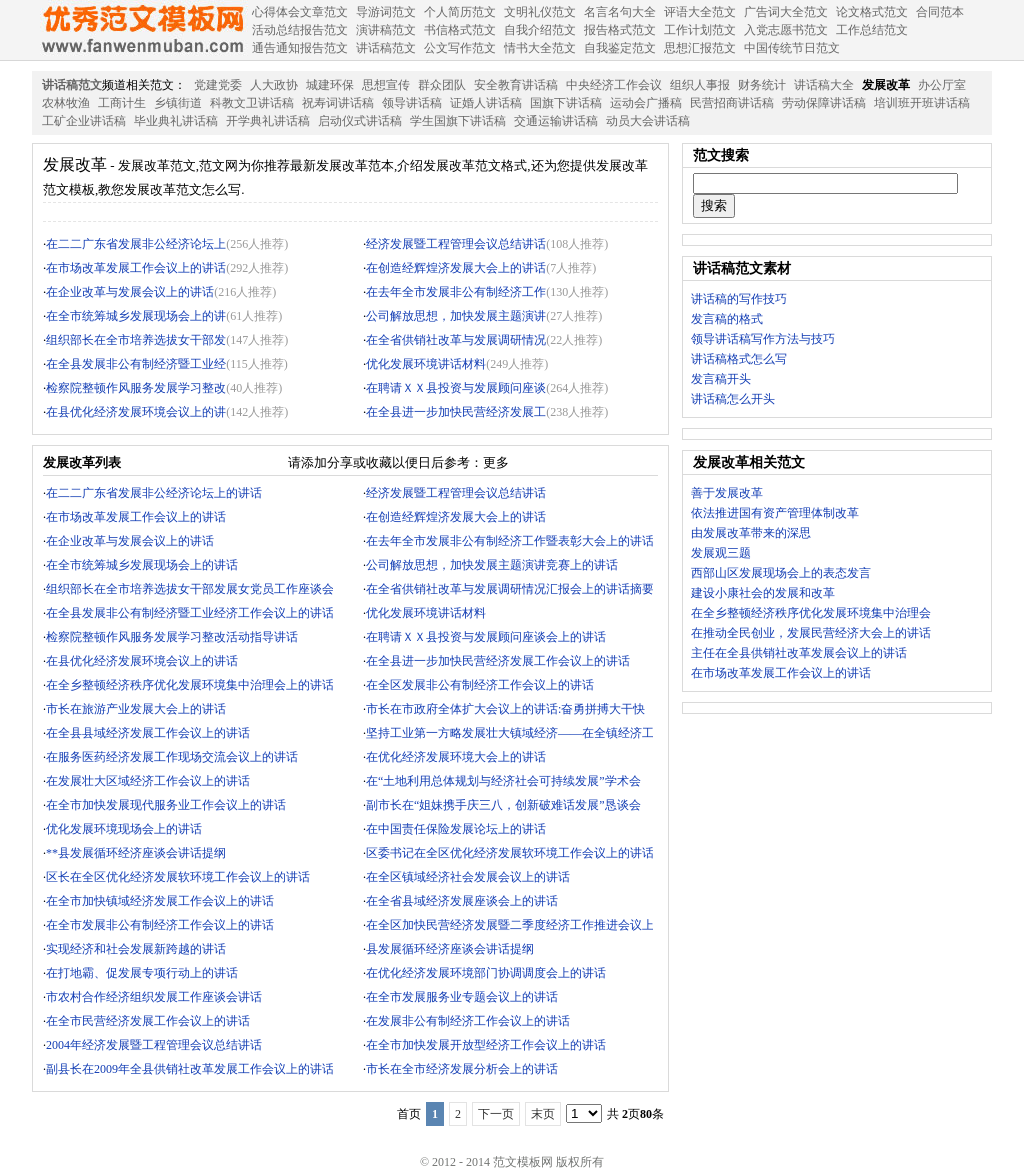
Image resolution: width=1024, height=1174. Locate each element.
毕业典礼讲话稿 (176, 121)
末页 (543, 1114)
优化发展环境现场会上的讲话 (124, 829)
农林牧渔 (66, 103)
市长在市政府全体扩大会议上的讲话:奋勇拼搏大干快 (505, 709)
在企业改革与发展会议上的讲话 (130, 292)
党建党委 (218, 85)
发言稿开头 (721, 379)
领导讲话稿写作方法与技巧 (763, 339)
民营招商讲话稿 (732, 103)
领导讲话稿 (412, 103)
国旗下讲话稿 (566, 103)
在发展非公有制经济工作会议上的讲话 (468, 1021)
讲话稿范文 (72, 85)
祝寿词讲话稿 (338, 103)
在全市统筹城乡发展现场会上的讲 (136, 316)
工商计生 (122, 103)
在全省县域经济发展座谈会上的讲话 (462, 901)
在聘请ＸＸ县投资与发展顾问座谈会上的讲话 (486, 637)
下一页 (496, 1114)
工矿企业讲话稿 (84, 121)
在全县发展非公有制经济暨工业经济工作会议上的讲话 (190, 613)
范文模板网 (142, 30)
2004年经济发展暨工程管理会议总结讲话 (154, 1045)
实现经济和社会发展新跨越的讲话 (136, 949)
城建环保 (330, 85)
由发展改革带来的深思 (751, 533)
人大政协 (274, 85)
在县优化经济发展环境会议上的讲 (136, 412)
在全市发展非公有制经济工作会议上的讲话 (160, 925)
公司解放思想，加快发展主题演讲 (456, 316)
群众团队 (442, 85)
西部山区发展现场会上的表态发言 (781, 573)
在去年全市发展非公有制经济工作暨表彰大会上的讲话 (510, 541)
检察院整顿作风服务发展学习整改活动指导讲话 (172, 637)
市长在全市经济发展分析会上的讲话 (462, 1069)
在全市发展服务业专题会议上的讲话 (462, 997)
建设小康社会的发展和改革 (763, 593)
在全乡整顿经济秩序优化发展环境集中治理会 (811, 613)
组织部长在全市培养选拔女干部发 (136, 340)
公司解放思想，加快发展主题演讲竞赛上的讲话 (492, 565)
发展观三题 (721, 553)
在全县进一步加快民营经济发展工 (456, 412)
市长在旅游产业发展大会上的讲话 (136, 709)
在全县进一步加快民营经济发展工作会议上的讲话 (498, 661)
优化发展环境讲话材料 (426, 364)
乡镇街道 (178, 103)
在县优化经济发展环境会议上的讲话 (142, 661)
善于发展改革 (727, 493)
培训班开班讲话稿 (922, 103)
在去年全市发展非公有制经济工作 (456, 292)
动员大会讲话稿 (648, 121)
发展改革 (886, 85)
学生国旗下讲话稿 (458, 121)
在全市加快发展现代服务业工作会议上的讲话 (166, 805)
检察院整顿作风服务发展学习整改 (136, 388)
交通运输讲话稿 (556, 121)
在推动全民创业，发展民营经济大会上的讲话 (811, 633)
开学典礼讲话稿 (268, 121)
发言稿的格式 (727, 319)
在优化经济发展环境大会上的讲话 (456, 757)
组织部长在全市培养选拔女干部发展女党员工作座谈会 (190, 589)
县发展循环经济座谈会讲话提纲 (450, 949)
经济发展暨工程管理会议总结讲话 (456, 244)
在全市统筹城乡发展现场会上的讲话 (142, 565)
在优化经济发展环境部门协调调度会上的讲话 (486, 973)
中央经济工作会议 (614, 85)
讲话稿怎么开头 (733, 399)
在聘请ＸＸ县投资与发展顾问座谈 (456, 388)
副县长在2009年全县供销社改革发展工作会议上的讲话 (190, 1069)
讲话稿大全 (824, 85)
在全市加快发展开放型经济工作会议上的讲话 (486, 1045)
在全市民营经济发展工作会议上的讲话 (148, 1021)
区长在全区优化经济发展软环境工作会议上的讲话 (178, 877)
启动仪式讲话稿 (360, 121)
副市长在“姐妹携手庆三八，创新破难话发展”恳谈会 (503, 805)
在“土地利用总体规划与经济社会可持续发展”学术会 (503, 781)
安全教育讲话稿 (516, 85)
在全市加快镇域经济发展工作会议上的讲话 (160, 901)
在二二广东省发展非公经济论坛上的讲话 (154, 493)
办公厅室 (942, 85)
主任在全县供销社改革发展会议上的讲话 (799, 653)
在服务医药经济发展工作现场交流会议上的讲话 (172, 757)
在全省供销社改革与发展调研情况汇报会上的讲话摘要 (510, 589)
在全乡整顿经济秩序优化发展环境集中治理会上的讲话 (190, 685)
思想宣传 (386, 85)
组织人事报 (700, 85)
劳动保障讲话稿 (824, 103)
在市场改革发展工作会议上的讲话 (136, 268)
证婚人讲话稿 (486, 103)
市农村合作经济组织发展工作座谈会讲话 (154, 997)
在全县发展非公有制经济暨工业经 (136, 364)
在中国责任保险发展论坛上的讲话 (456, 829)
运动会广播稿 (646, 103)
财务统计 (762, 85)
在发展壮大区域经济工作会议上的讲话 (148, 781)
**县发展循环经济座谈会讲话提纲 (136, 853)
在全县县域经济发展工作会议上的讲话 (148, 733)
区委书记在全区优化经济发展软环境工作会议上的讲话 (510, 853)
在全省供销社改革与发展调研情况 (456, 340)
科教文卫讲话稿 (252, 103)
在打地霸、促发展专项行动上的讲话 (142, 973)
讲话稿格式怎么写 (739, 359)
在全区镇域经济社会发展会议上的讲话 (468, 877)
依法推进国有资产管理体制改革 (775, 513)
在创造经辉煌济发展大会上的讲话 (456, 268)
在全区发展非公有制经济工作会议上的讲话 (480, 685)
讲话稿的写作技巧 (739, 299)
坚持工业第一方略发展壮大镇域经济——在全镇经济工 (510, 733)
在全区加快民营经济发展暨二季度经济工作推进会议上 (510, 925)
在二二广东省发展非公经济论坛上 (136, 244)
